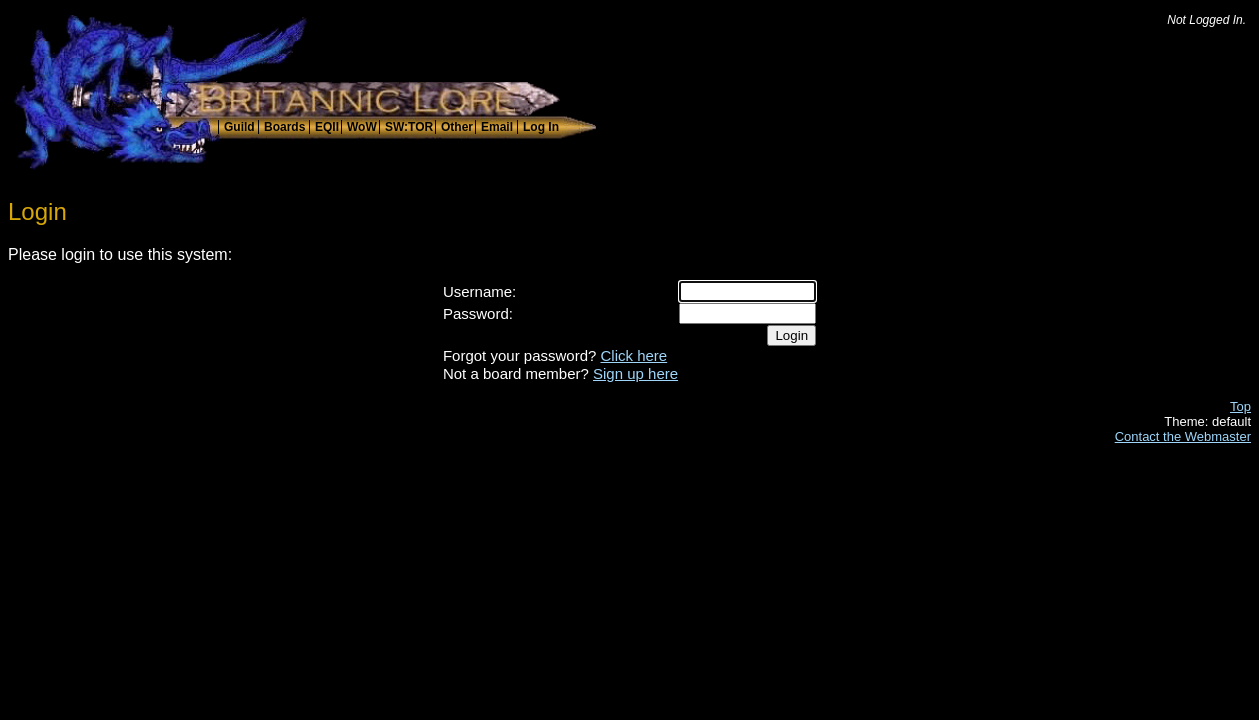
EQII (327, 127)
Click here (634, 355)
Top (1240, 406)
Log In (541, 127)
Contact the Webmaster (1183, 436)
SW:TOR (409, 127)
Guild (239, 127)
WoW (362, 127)
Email (497, 127)
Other (457, 127)
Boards (284, 127)
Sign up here (635, 373)
